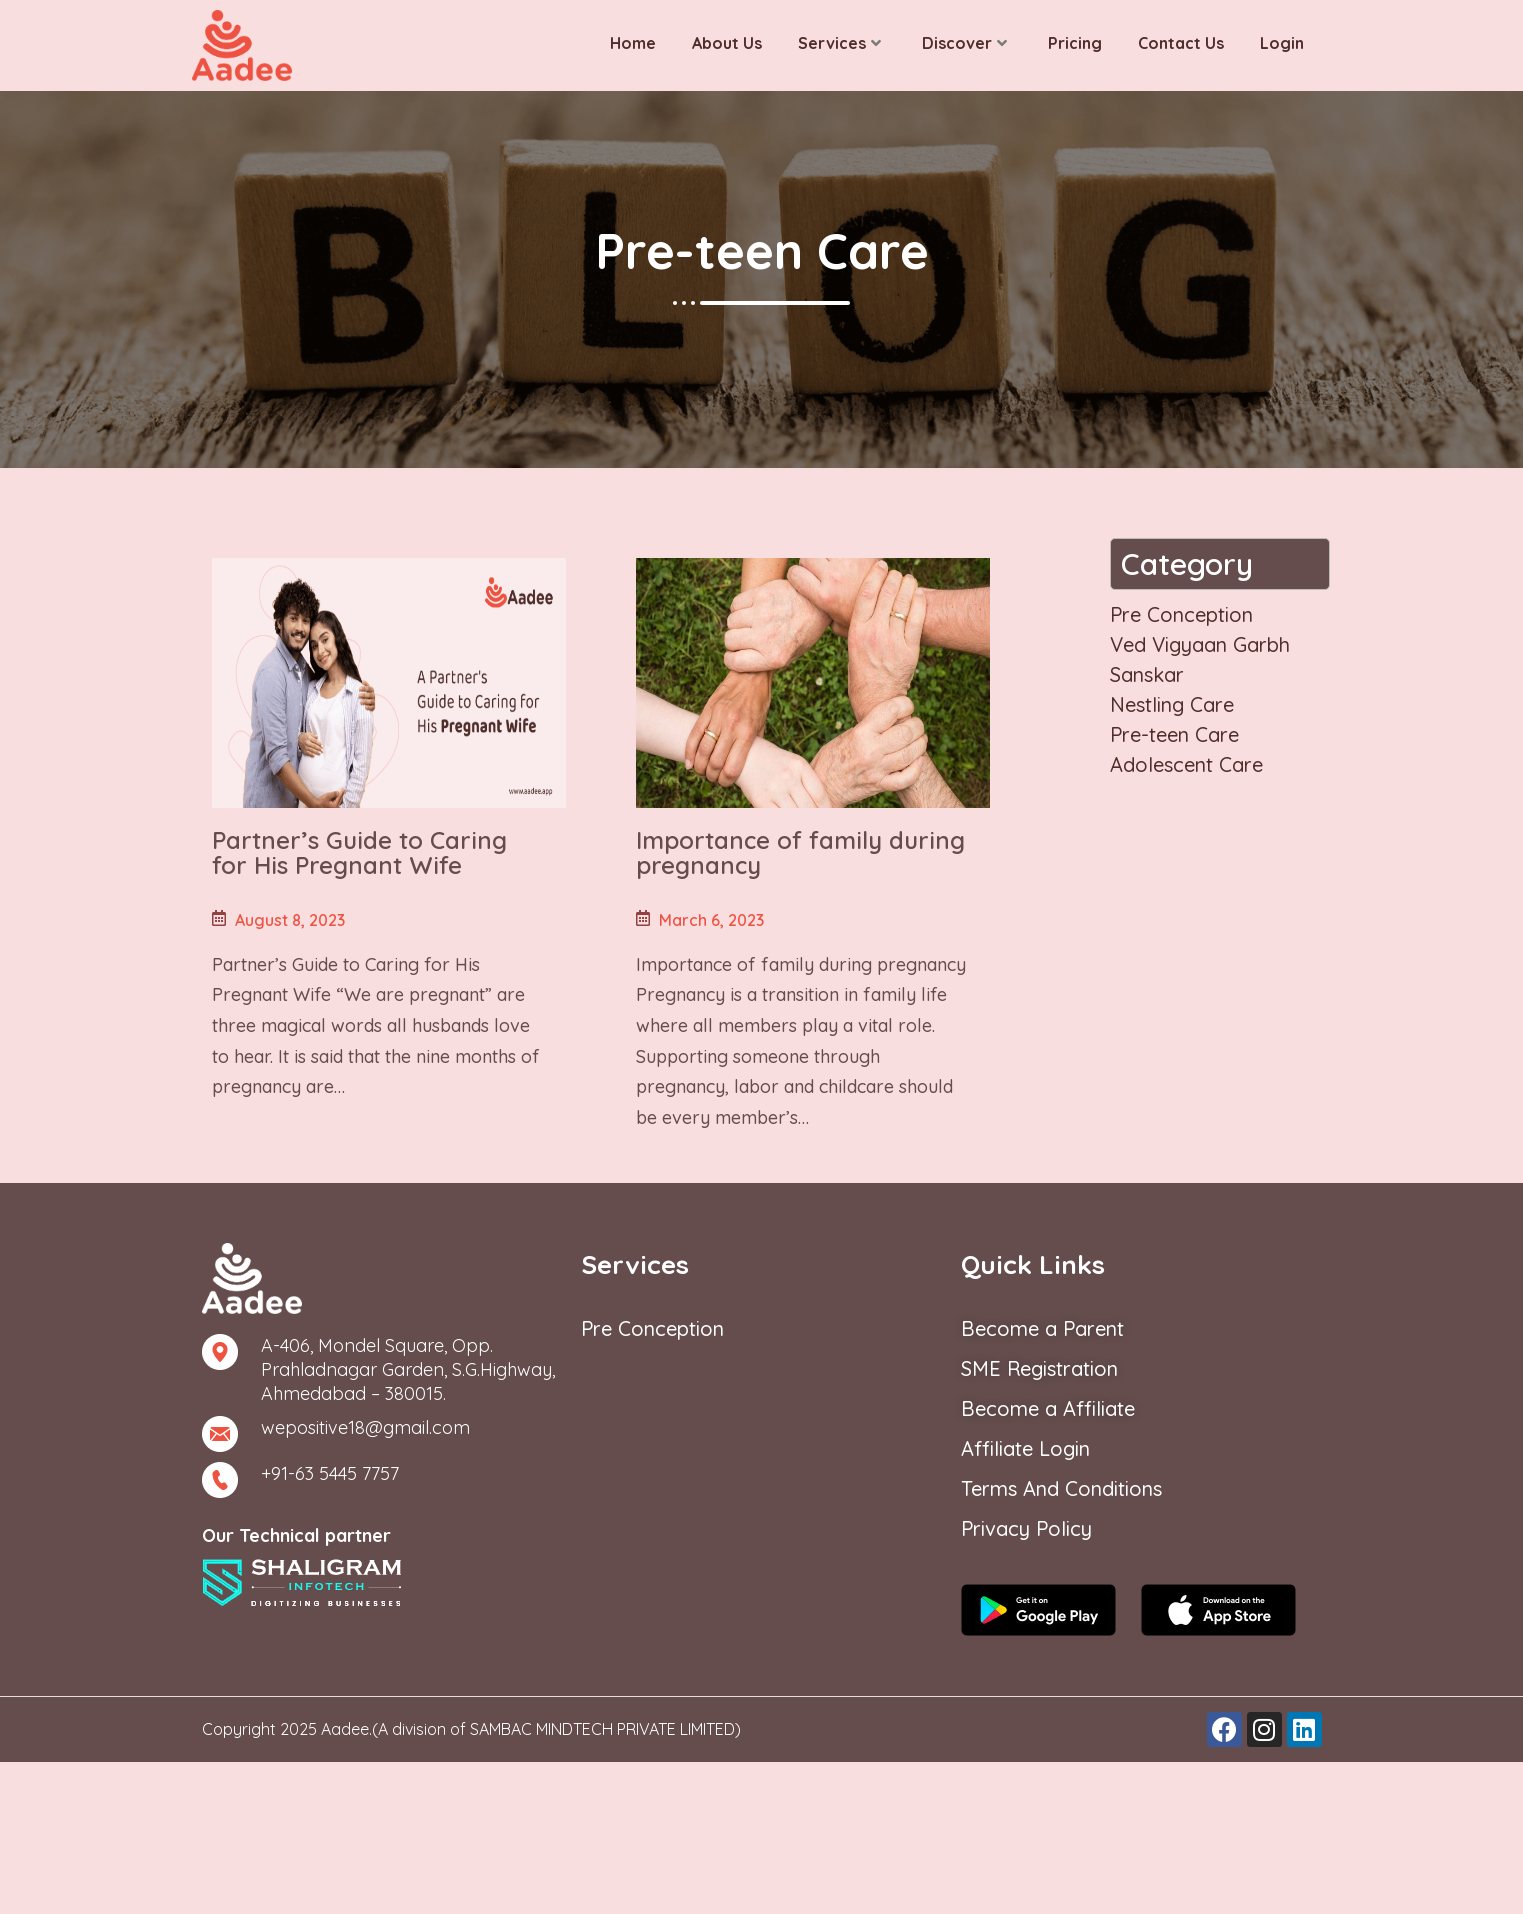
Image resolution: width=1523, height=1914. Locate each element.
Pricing (1075, 43)
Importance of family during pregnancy (800, 852)
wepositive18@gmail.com (365, 1427)
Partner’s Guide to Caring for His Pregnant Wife (359, 852)
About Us (727, 43)
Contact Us (1181, 43)
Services (839, 43)
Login (1282, 43)
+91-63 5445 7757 (330, 1473)
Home (633, 43)
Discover (964, 43)
